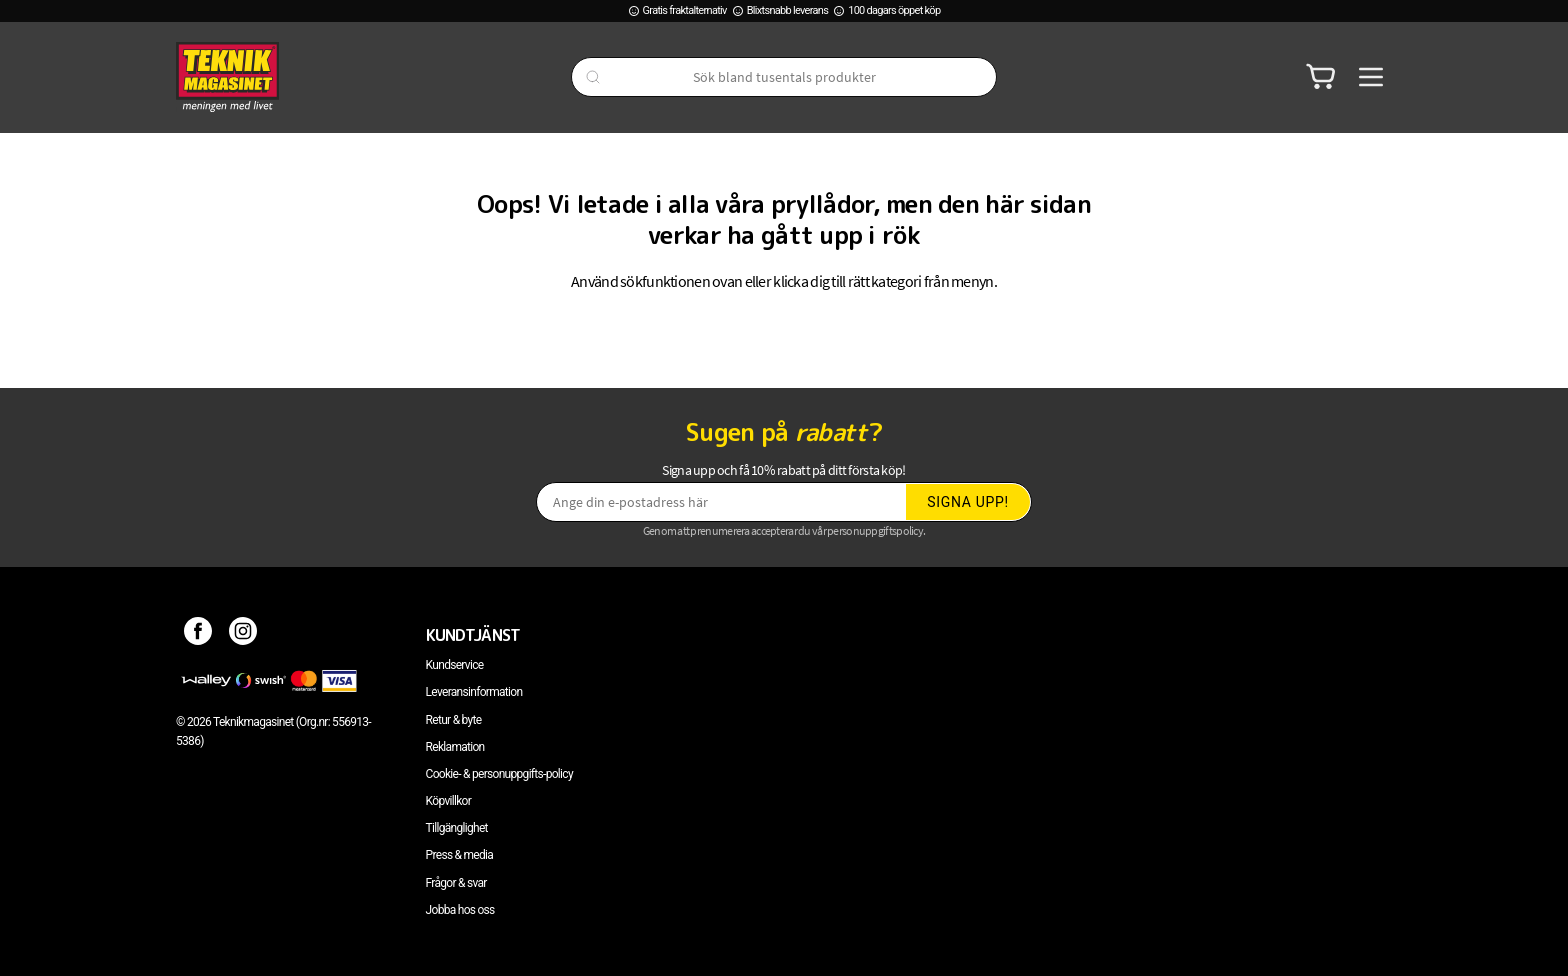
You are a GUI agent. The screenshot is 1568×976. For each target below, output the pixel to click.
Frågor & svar (456, 883)
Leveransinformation (474, 692)
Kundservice (455, 665)
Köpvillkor (448, 801)
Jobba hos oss (460, 910)
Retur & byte (454, 720)
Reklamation (455, 747)
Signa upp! (968, 502)
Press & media (460, 855)
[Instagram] (243, 635)
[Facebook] (198, 635)
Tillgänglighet (457, 828)
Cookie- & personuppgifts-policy (499, 774)
